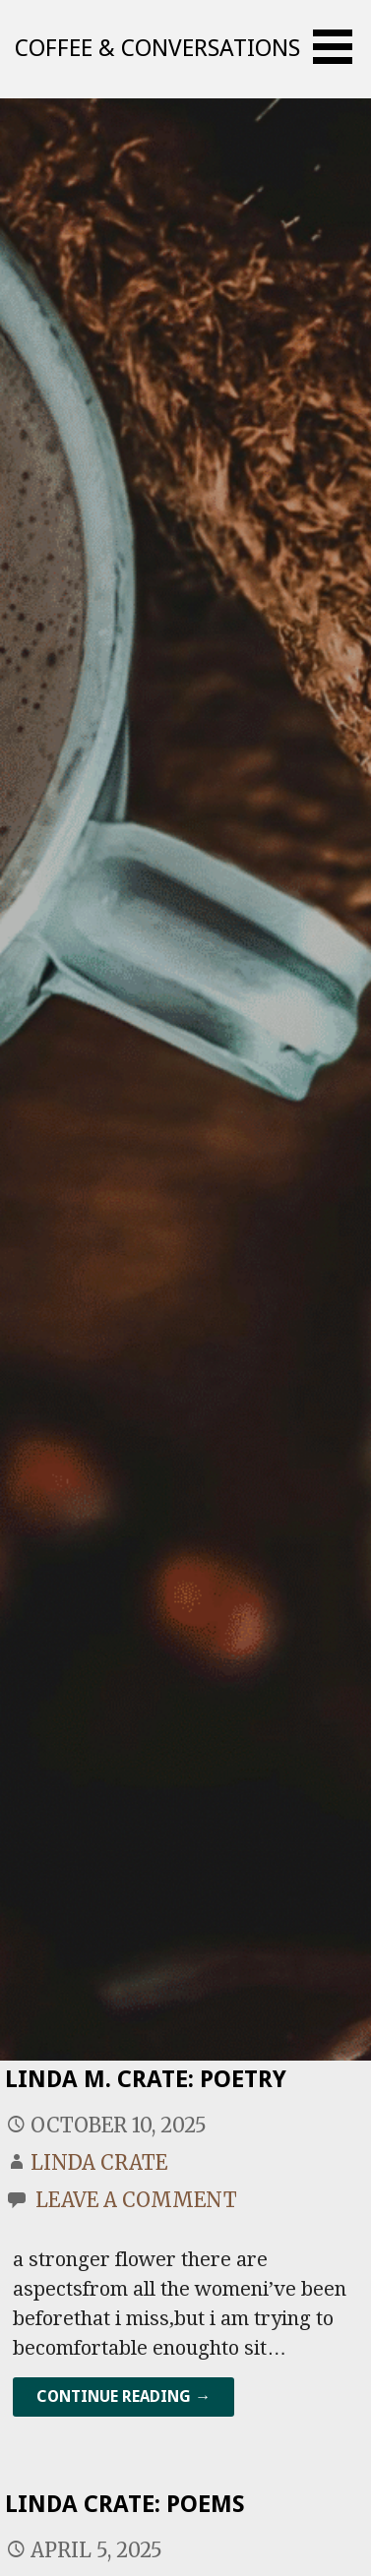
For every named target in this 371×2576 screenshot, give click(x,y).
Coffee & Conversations (157, 48)
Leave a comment (136, 2199)
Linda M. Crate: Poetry (145, 2079)
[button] (339, 47)
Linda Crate (99, 2162)
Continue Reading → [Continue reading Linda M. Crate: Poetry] (123, 2396)
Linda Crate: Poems (125, 2504)
